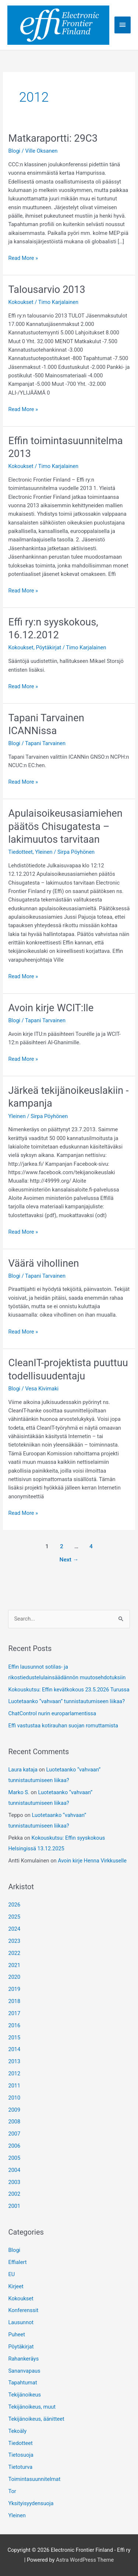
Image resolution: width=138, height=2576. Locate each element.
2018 (14, 2001)
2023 (14, 1941)
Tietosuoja (20, 2455)
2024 (14, 1929)
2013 (14, 2061)
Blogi (14, 151)
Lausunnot (20, 2322)
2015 (14, 2037)
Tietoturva (20, 2467)
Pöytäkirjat (48, 647)
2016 (14, 2025)
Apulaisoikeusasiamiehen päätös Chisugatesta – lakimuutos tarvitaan (65, 826)
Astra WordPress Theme (85, 2560)
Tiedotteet (20, 852)
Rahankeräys (23, 2358)
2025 (14, 1916)
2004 (14, 2170)
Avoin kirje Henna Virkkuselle (92, 1860)
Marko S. (18, 1792)
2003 (14, 2182)
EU (11, 2274)
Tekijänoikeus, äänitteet (36, 2419)
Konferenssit (23, 2310)
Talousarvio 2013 (46, 289)
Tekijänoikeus (24, 2394)
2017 (14, 2013)
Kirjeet (15, 2286)
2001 (14, 2206)
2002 (14, 2194)
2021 (14, 1965)
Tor (12, 2491)
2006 (14, 2146)
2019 (14, 1989)
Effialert (17, 2262)
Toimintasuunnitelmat (34, 2479)
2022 (14, 1953)
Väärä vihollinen (43, 1263)
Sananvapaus (24, 2371)
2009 (14, 2110)
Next (69, 1559)
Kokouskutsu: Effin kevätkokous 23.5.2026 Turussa (68, 1689)
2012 (14, 2073)
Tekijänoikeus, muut (32, 2406)
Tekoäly (17, 2431)
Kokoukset (20, 302)
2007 (14, 2133)
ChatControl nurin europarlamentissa (52, 1713)
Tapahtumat (22, 2382)
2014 (14, 2049)
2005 (14, 2158)
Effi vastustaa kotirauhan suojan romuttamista (63, 1725)
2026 (14, 1904)
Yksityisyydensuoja (30, 2503)
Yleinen (43, 852)
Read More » (23, 258)
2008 (14, 2121)
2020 (14, 1977)
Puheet (16, 2334)
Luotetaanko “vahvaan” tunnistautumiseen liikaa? (66, 1701)
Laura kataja (22, 1769)
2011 (14, 2085)
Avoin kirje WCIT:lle (50, 1008)
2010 (14, 2097)
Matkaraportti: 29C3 (53, 138)
